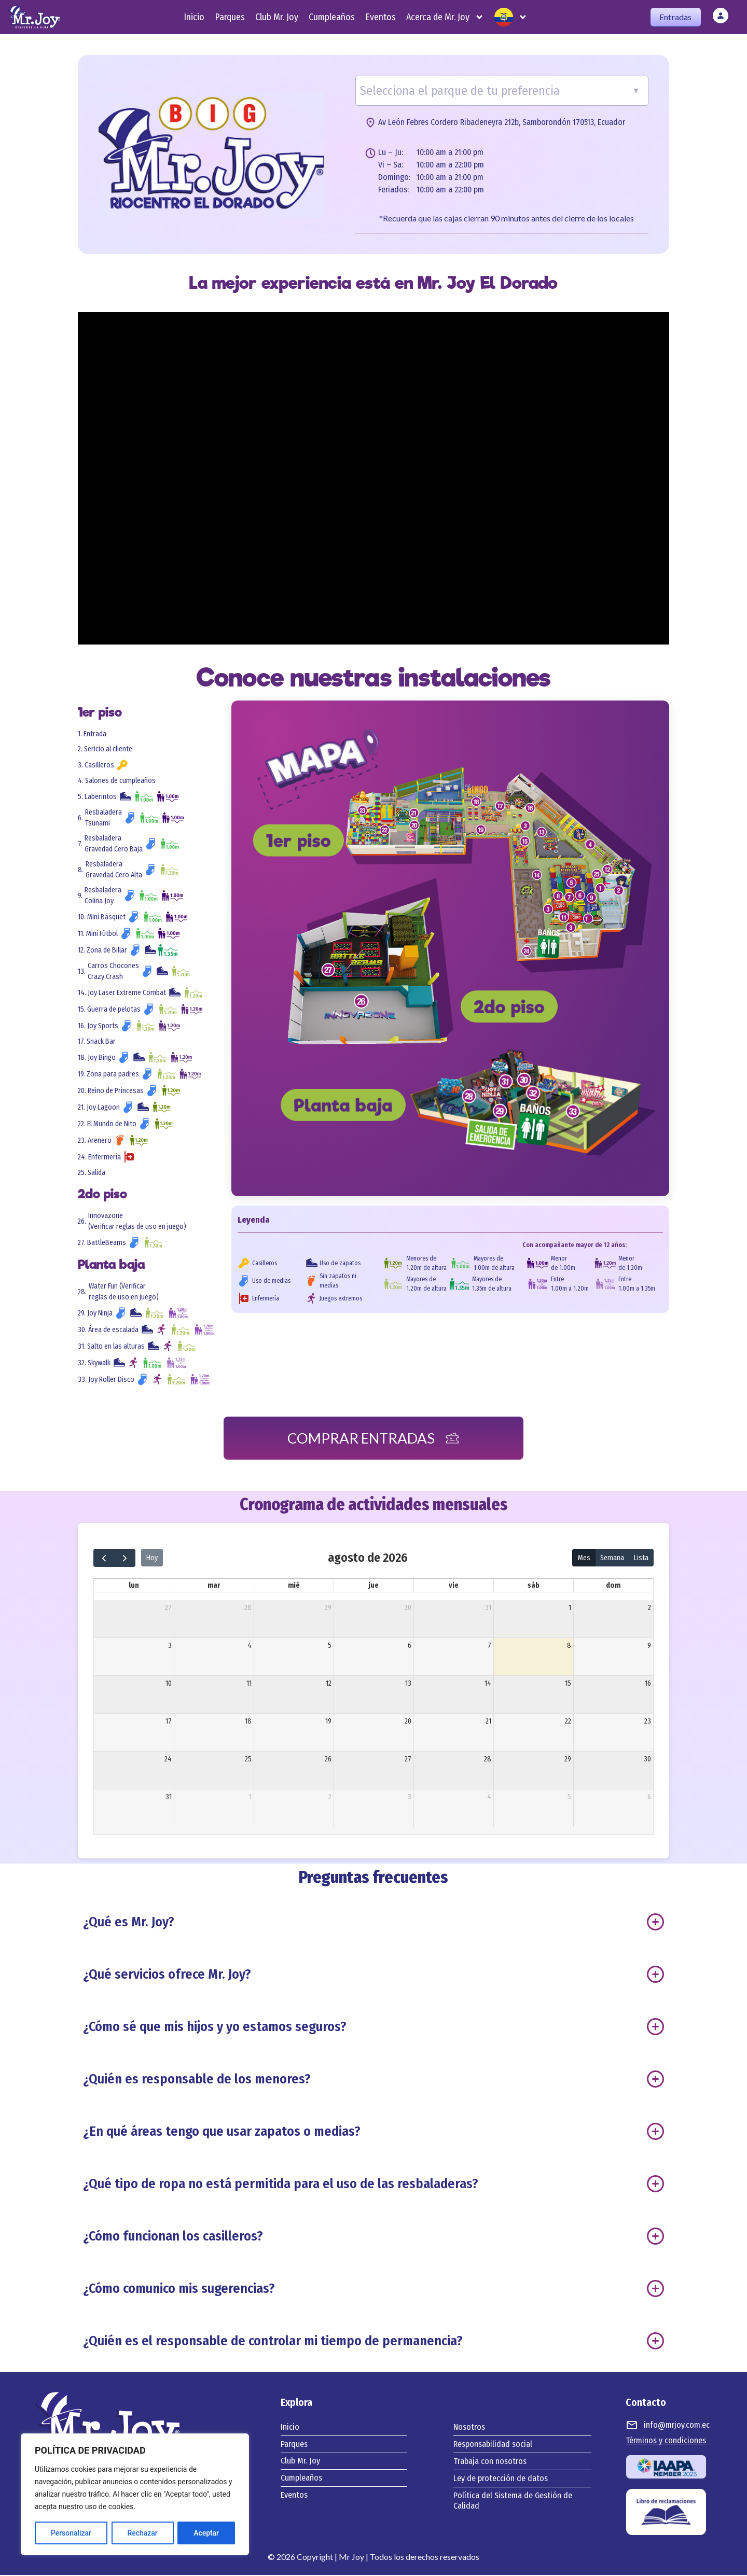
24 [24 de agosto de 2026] (168, 1759)
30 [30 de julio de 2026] (407, 1608)
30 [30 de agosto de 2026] (647, 1759)
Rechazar (142, 2533)
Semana (612, 1558)
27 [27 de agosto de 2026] (408, 1759)
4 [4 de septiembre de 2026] (489, 1797)
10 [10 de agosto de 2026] (168, 1683)
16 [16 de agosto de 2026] (648, 1683)
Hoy (152, 1558)
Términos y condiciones (666, 2441)
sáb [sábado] (534, 1585)
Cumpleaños (332, 17)
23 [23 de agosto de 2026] (647, 1721)
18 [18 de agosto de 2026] (248, 1721)
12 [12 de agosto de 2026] (328, 1683)
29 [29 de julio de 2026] (328, 1608)
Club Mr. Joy (276, 17)
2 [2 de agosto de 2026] (649, 1608)
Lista (641, 1558)
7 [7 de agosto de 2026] (489, 1646)
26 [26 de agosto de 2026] (328, 1759)
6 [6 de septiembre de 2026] (649, 1797)
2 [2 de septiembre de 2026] (329, 1797)
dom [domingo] (613, 1585)
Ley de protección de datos (500, 2479)
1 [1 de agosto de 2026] (570, 1608)
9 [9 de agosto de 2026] (649, 1646)
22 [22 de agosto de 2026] (568, 1721)
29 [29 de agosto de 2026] (567, 1759)
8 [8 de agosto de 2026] (569, 1646)
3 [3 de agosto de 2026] (170, 1646)
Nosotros (469, 2428)
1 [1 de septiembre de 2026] (250, 1797)
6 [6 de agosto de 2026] (409, 1646)
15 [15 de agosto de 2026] (568, 1683)
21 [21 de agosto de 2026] (488, 1721)
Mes (584, 1558)
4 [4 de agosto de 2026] (249, 1646)
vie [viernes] (454, 1585)
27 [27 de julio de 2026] (168, 1608)
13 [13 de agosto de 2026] (408, 1683)
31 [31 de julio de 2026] (488, 1608)
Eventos (380, 17)
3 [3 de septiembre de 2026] (409, 1797)
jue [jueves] (373, 1585)
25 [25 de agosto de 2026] (248, 1759)
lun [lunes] (134, 1585)
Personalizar (71, 2533)
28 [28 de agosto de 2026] (487, 1759)
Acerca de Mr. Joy (445, 17)
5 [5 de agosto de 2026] (329, 1646)
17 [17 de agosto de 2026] (168, 1721)
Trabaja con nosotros (490, 2462)
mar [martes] (214, 1585)
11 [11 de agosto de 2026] (249, 1683)
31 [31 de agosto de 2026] (168, 1797)
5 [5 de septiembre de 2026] (569, 1797)
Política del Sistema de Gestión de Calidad (512, 2501)
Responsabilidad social (492, 2445)
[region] (135, 2494)
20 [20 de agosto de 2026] (408, 1721)
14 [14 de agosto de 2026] (488, 1683)
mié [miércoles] (294, 1585)
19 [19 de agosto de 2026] (328, 1721)
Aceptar (206, 2533)
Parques (230, 17)
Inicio (194, 17)
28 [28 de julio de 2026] (248, 1608)
